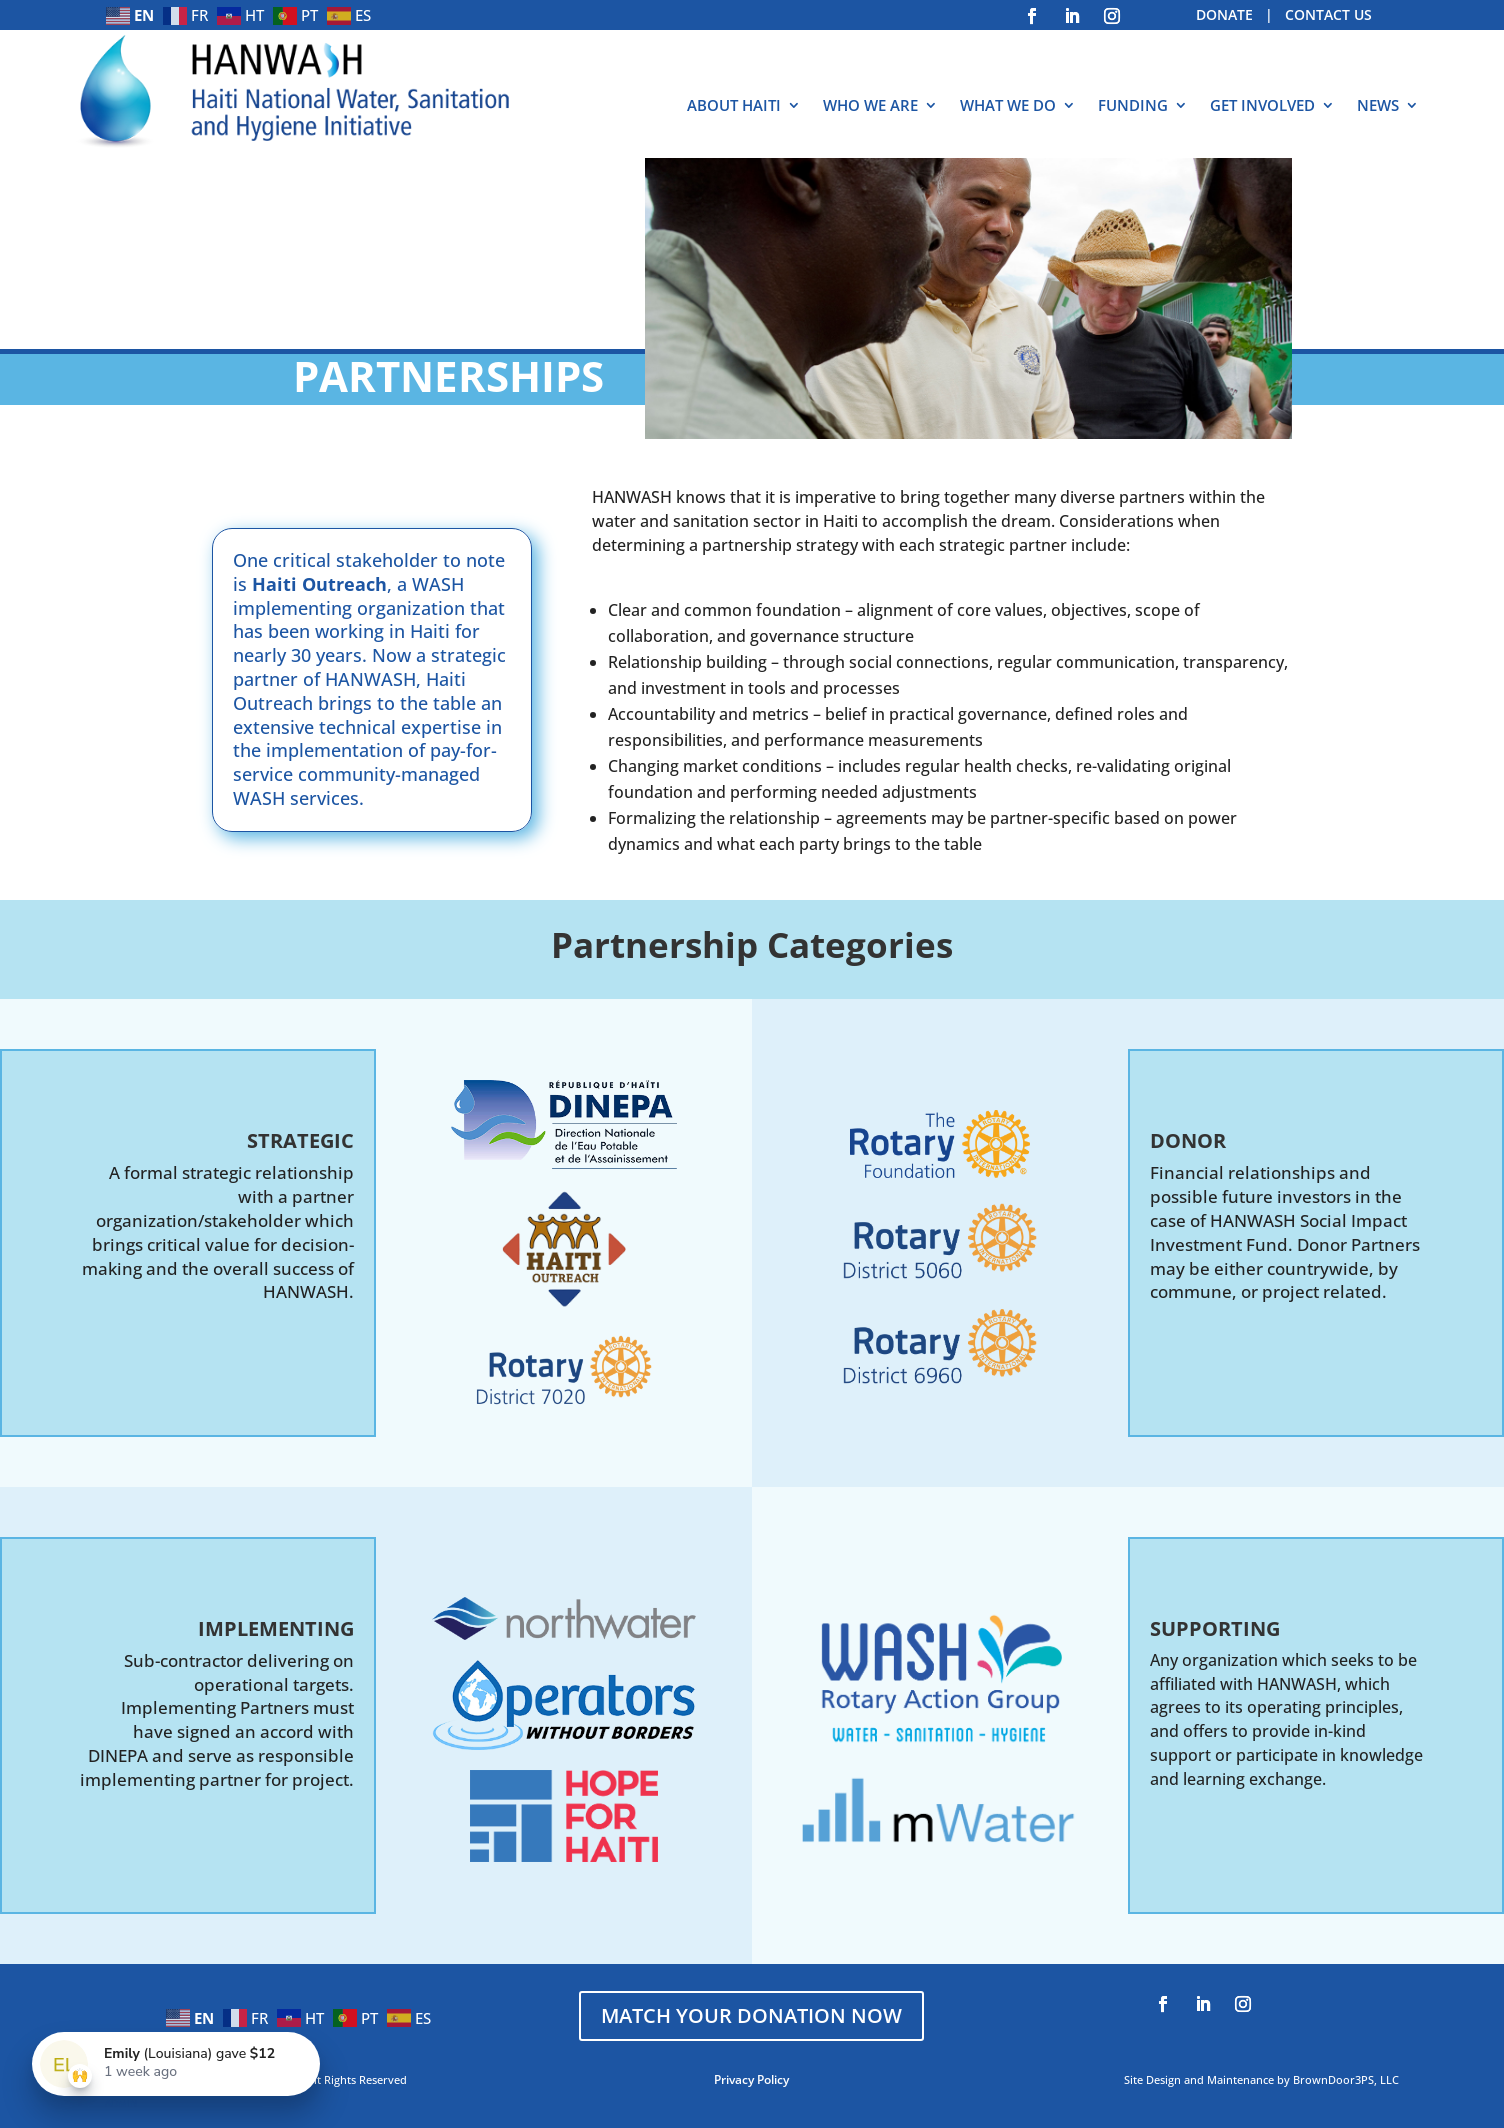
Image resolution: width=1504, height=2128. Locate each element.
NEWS (1378, 106)
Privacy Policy (751, 2079)
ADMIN (121, 2103)
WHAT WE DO (1008, 106)
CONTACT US (1328, 14)
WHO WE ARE (870, 106)
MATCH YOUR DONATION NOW (751, 2015)
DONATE (1224, 14)
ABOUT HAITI (734, 106)
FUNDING (1133, 106)
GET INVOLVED (1262, 106)
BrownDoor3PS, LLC (1346, 2079)
